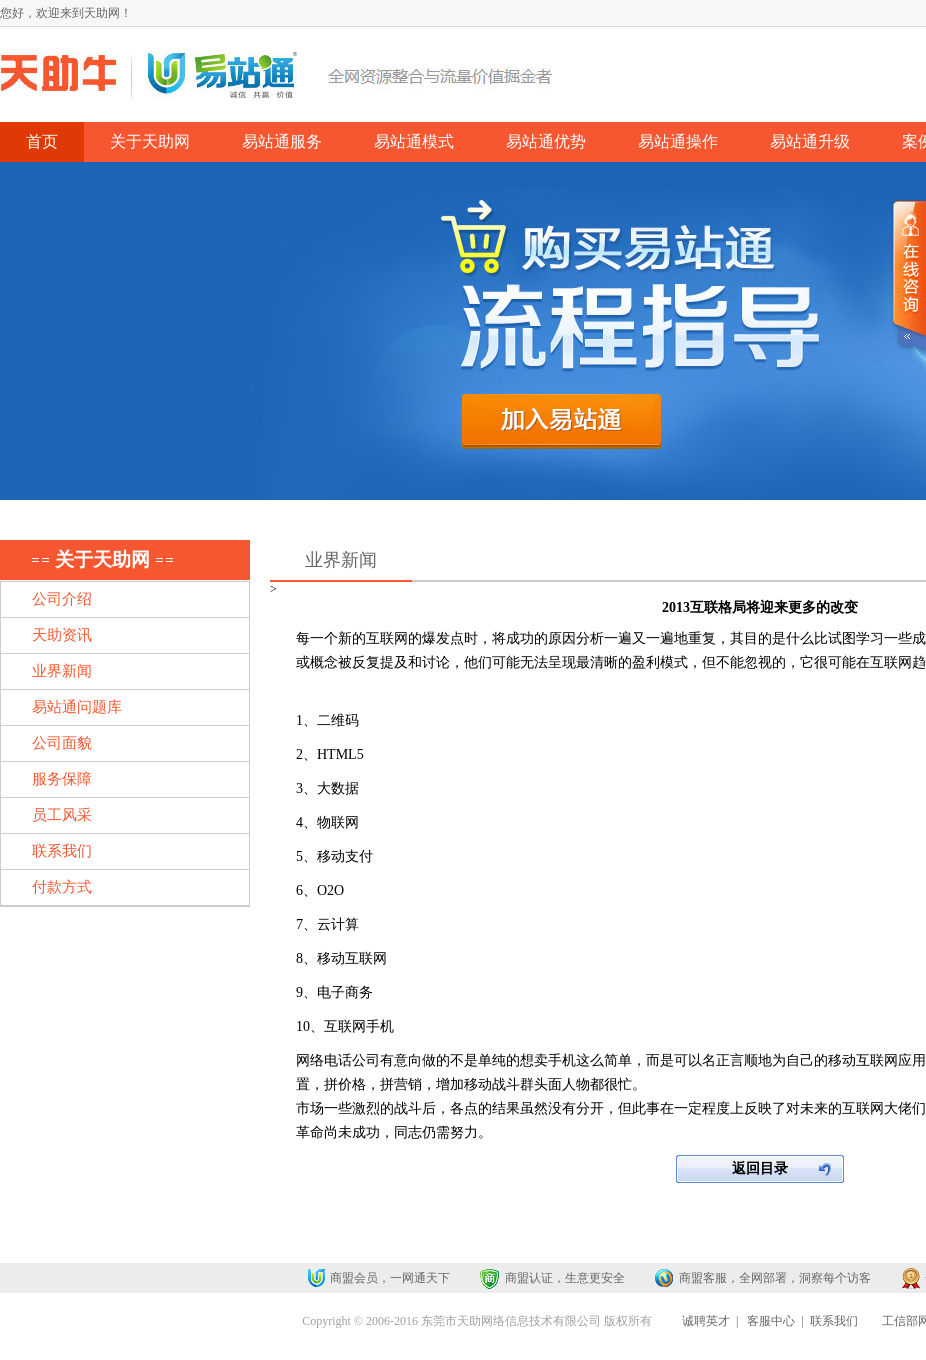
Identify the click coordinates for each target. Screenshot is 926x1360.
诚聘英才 (706, 1321)
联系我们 (834, 1321)
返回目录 (760, 1168)
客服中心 (771, 1321)
